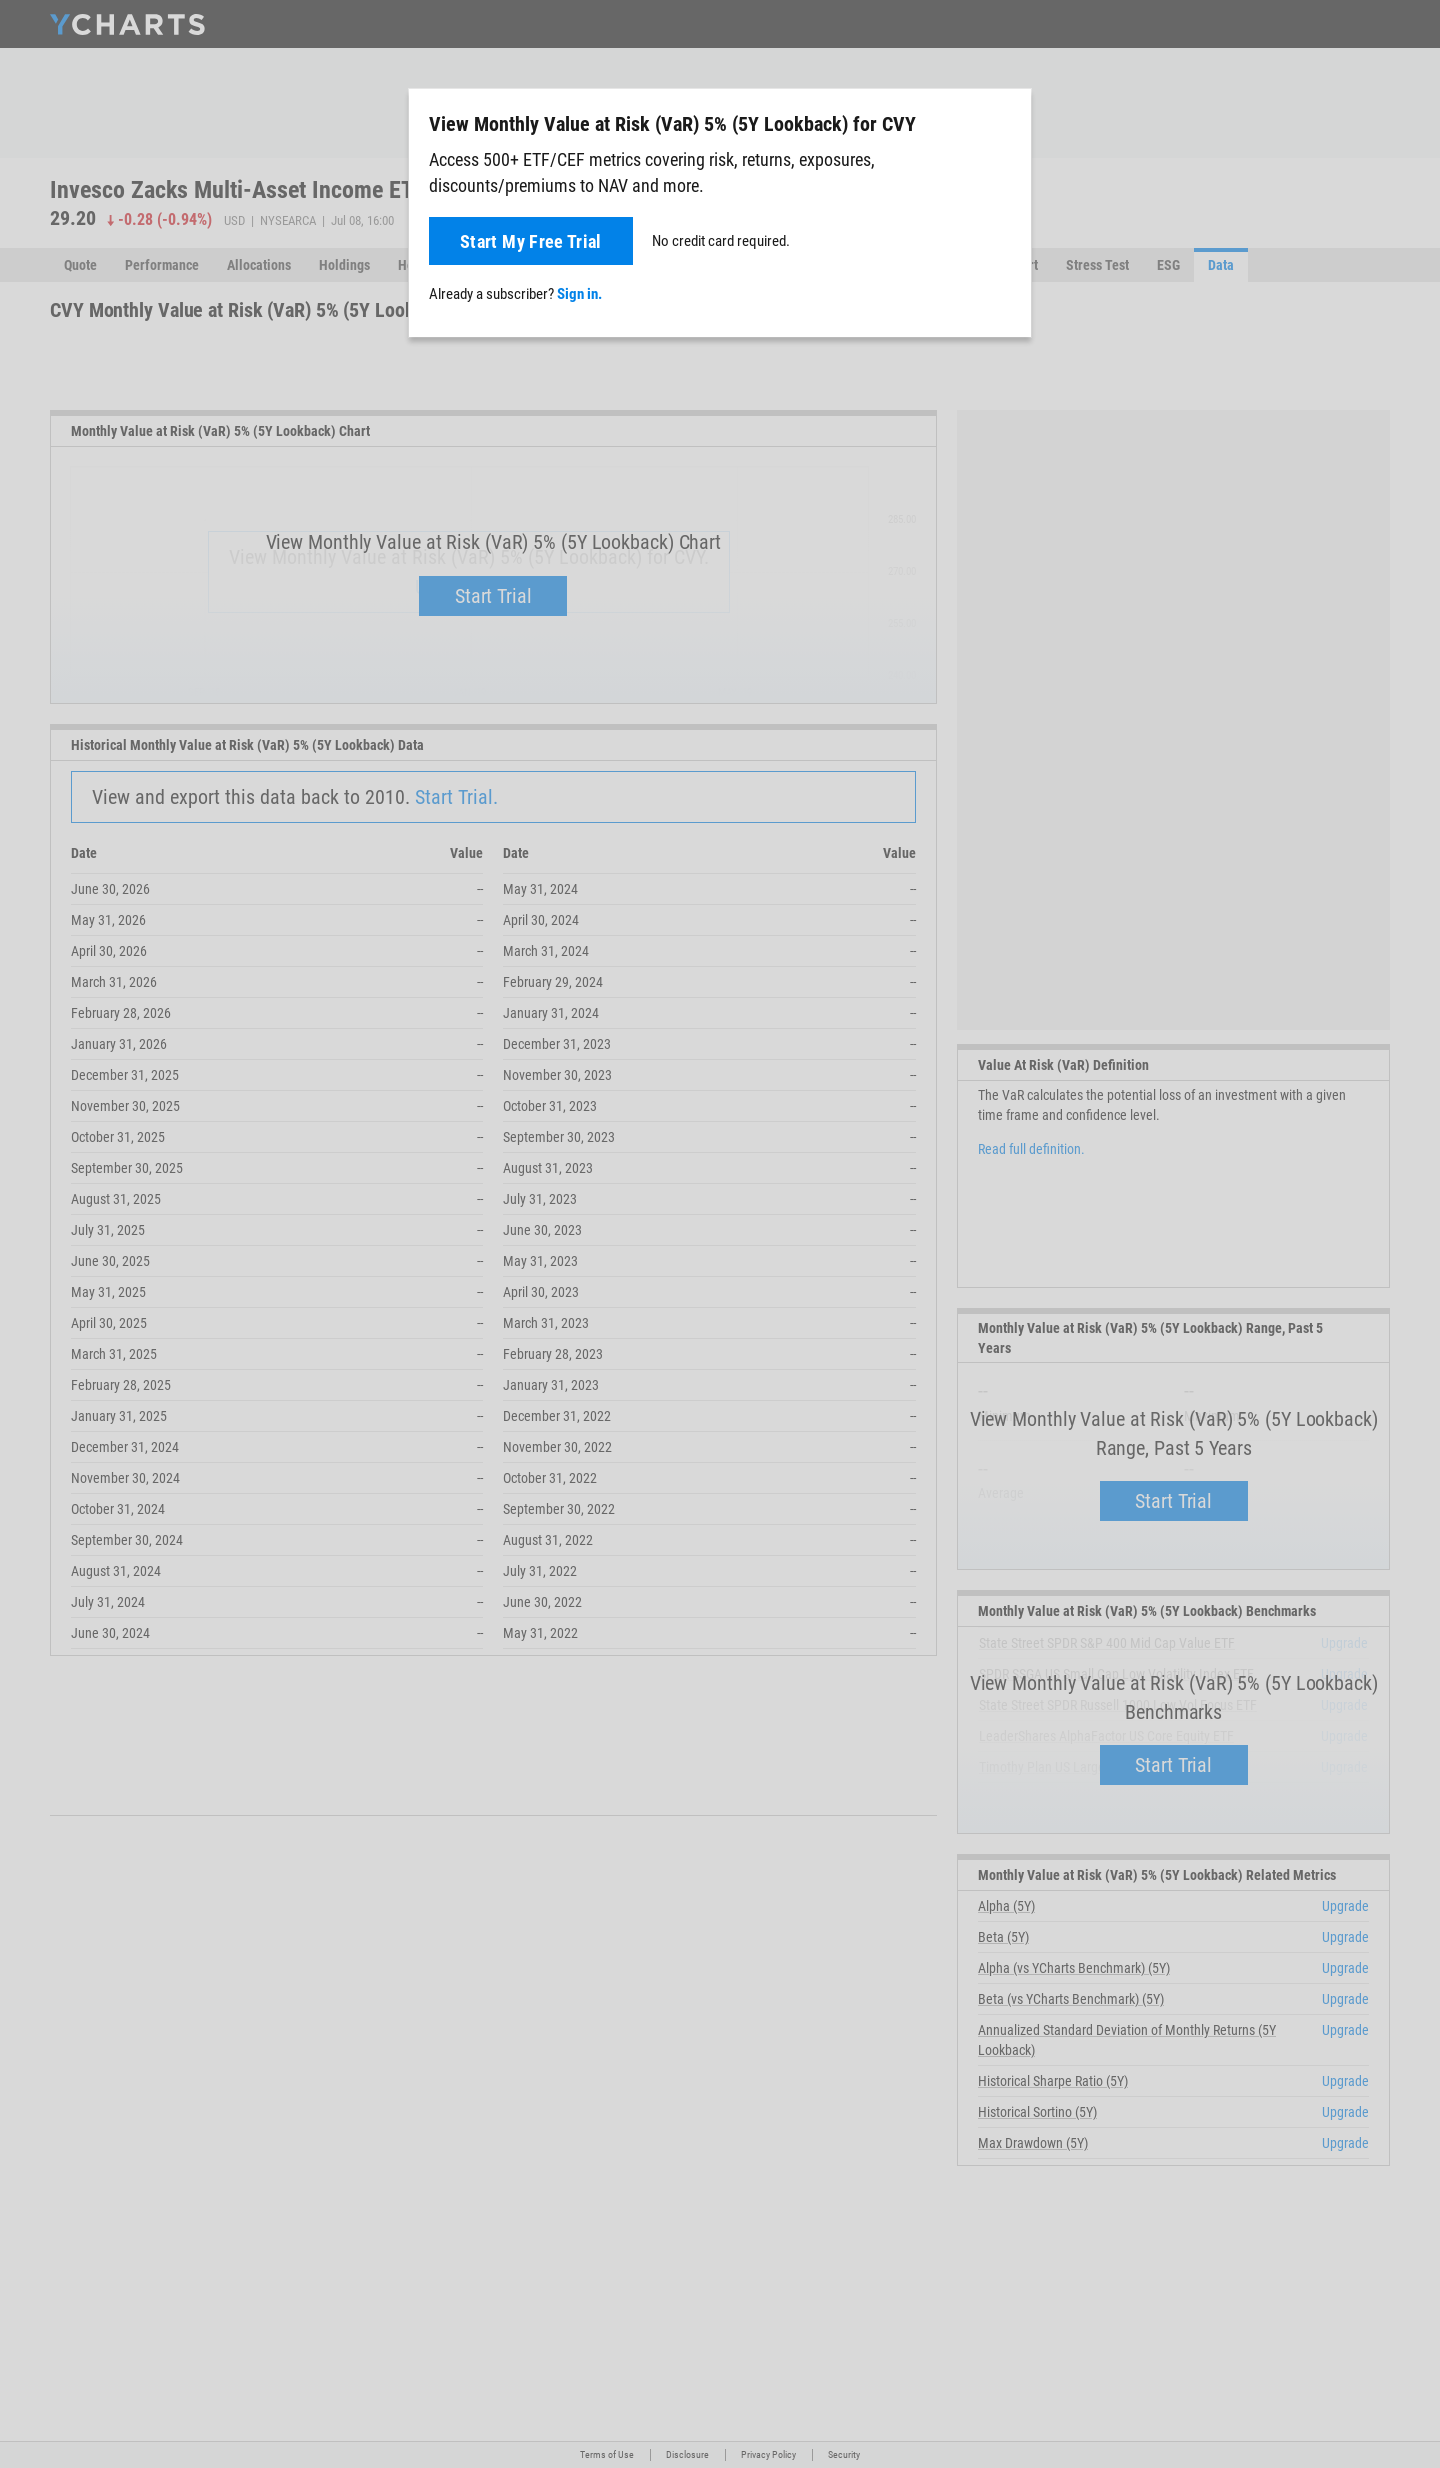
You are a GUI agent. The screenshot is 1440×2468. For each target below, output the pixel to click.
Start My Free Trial (531, 241)
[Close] (1008, 120)
